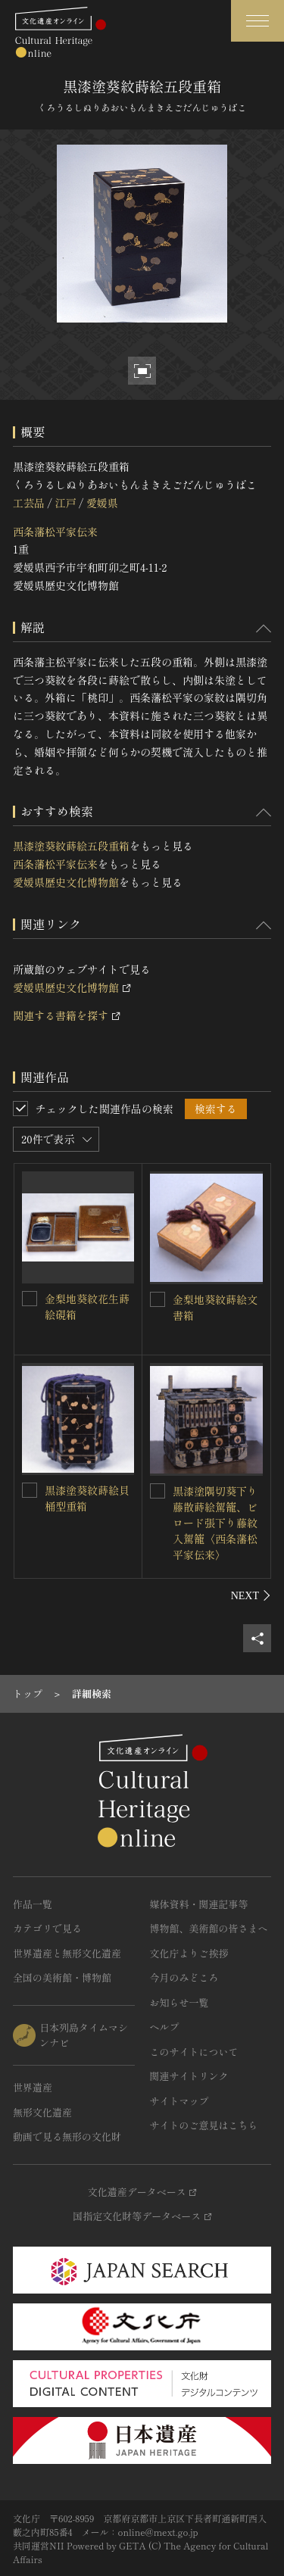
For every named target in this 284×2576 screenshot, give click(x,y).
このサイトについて (194, 2051)
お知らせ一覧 (179, 2002)
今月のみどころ (184, 1977)
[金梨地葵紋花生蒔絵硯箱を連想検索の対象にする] (29, 1298)
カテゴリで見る (47, 1928)
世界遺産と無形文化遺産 (67, 1953)
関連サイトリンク (189, 2076)
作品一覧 (32, 1904)
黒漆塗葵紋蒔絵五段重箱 (71, 845)
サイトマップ (179, 2101)
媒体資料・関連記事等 (199, 1904)
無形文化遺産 (42, 2112)
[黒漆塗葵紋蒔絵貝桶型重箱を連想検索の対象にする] (29, 1490)
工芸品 (29, 502)
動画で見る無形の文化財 (67, 2136)
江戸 (65, 502)
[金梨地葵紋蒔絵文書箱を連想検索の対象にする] (157, 1299)
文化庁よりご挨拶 (189, 1953)
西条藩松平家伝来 (55, 531)
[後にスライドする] (251, 1595)
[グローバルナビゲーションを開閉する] (257, 21)
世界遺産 (32, 2087)
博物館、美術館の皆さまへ (209, 1928)
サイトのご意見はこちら (204, 2125)
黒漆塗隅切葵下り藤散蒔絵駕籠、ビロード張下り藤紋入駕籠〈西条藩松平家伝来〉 (215, 1522)
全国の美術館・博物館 (62, 1977)
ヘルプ (164, 2026)
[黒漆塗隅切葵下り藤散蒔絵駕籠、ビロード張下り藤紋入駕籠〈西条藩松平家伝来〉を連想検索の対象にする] (157, 1491)
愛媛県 (102, 502)
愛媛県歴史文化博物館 (66, 882)
